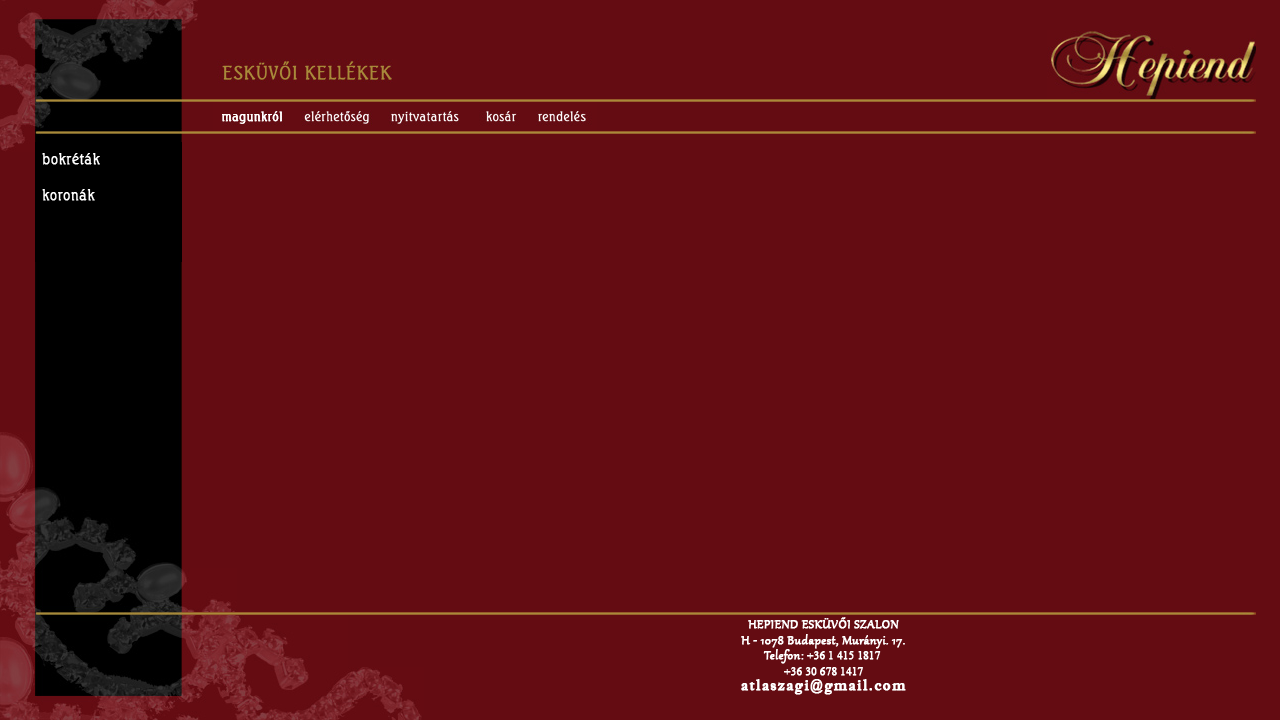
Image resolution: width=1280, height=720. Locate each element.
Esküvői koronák (108, 196)
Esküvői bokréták (108, 160)
